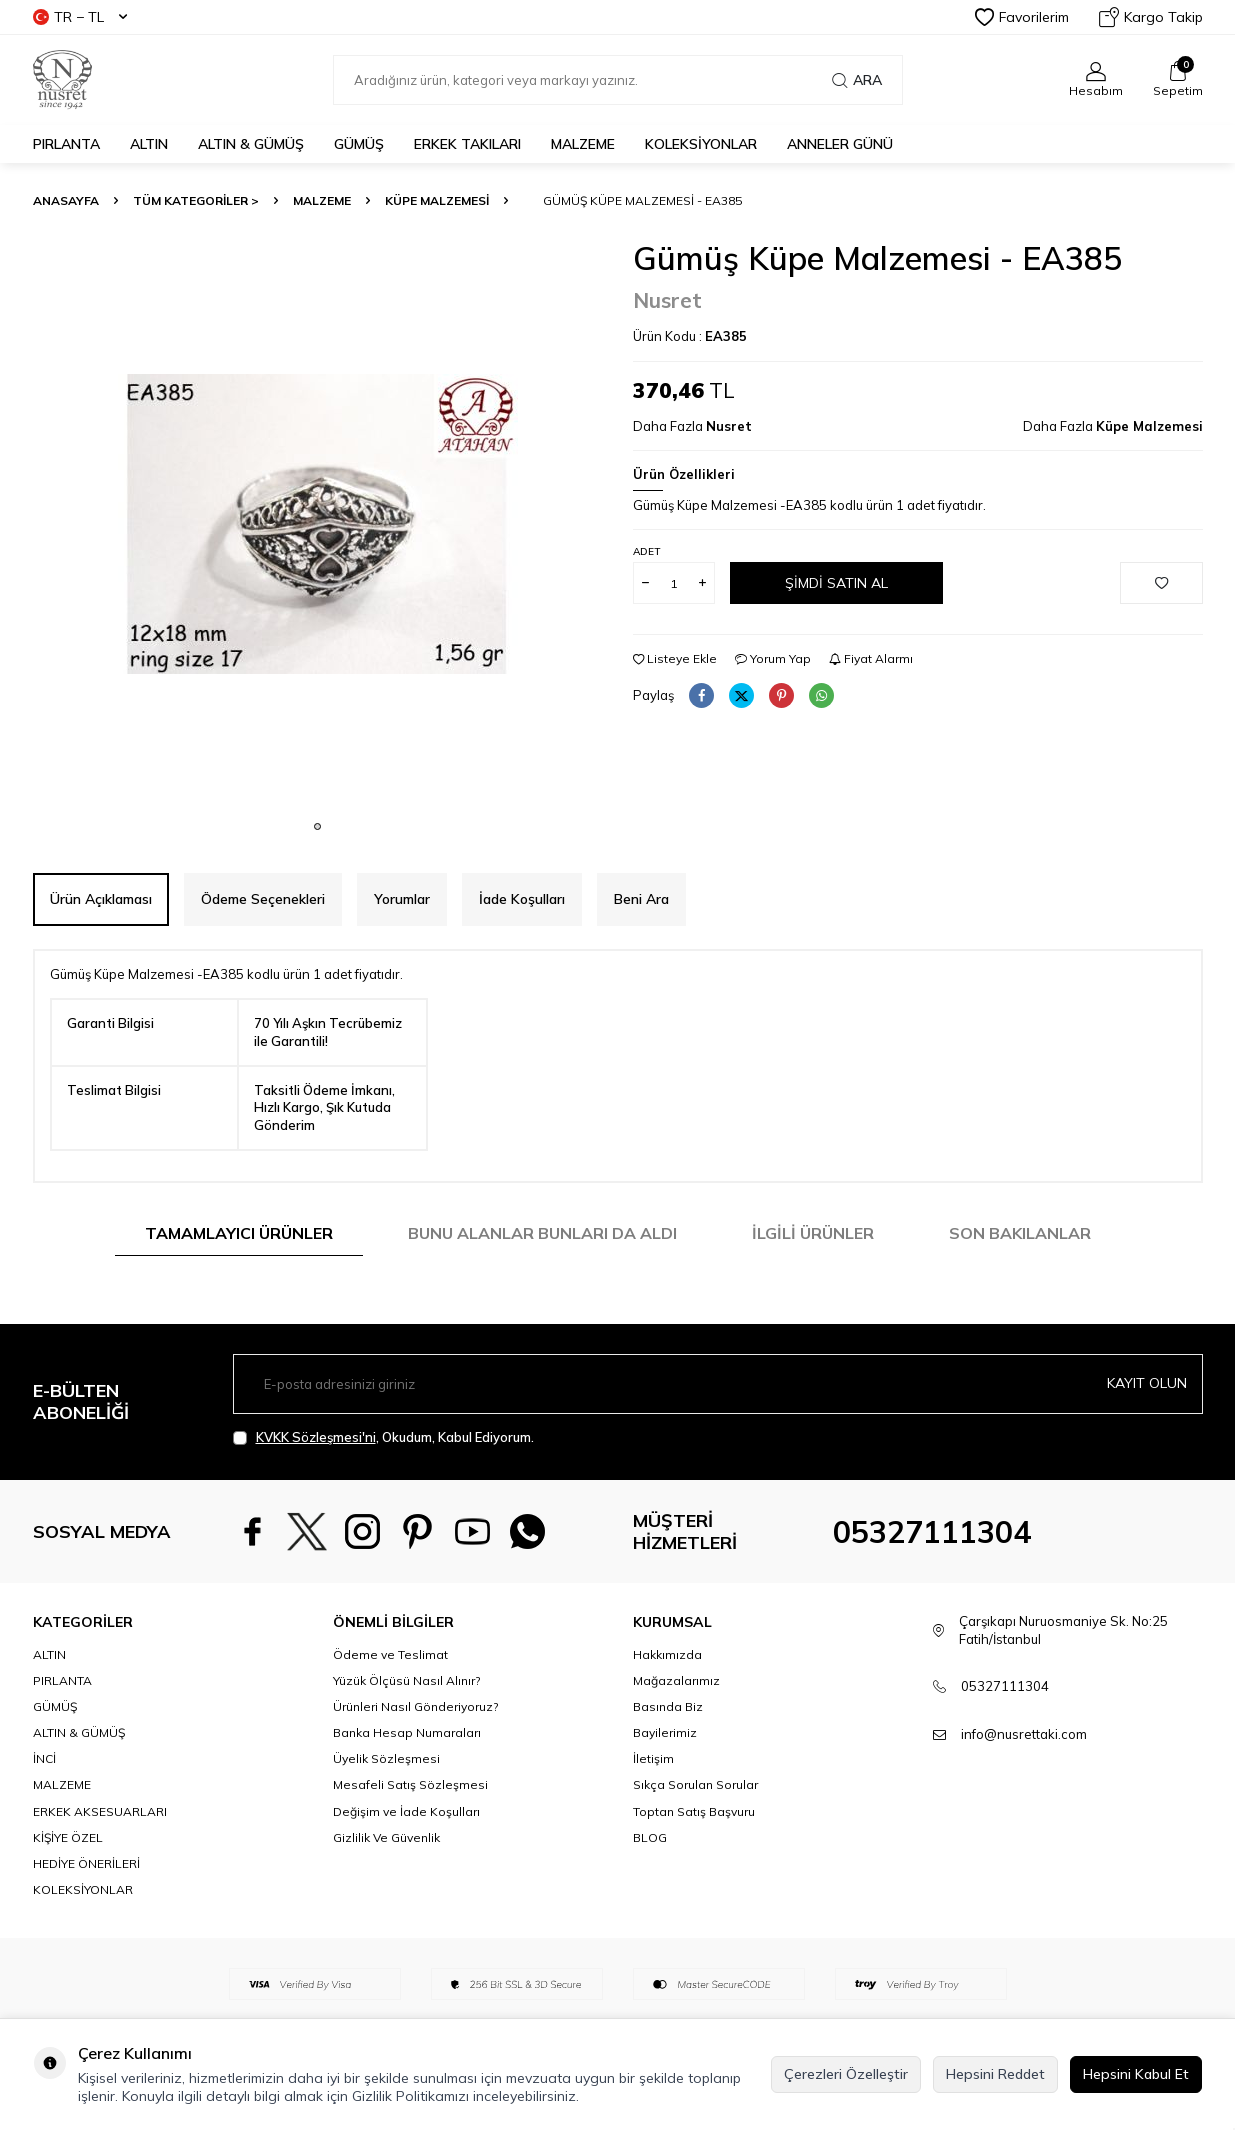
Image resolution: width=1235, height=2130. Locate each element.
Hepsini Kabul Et (1136, 2074)
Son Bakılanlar (1020, 1233)
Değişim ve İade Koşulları (406, 1811)
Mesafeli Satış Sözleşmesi (410, 1784)
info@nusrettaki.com (1024, 1734)
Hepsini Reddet (995, 2074)
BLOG (650, 1837)
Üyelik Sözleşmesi (386, 1758)
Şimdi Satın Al (836, 583)
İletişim (653, 1758)
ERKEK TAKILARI (467, 144)
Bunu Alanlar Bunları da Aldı (542, 1233)
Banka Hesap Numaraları (407, 1732)
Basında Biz (668, 1706)
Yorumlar (402, 899)
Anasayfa (66, 200)
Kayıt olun (1147, 1383)
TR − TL (80, 17)
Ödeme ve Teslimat (390, 1654)
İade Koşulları (522, 899)
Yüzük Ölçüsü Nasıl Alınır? (406, 1680)
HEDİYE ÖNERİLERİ (86, 1863)
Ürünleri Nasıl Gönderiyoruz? (415, 1706)
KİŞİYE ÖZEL (68, 1837)
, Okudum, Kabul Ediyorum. (383, 1437)
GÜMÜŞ (359, 144)
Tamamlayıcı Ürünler (239, 1233)
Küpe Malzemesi (437, 200)
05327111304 (932, 1532)
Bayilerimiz (665, 1732)
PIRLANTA (66, 144)
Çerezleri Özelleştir (846, 2074)
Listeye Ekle (675, 658)
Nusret (667, 300)
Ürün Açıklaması (101, 899)
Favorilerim (1022, 17)
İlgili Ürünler (813, 1233)
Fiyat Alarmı (871, 658)
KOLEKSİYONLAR (701, 144)
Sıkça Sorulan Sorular (695, 1784)
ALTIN (149, 144)
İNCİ (44, 1758)
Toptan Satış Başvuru (694, 1811)
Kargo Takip (1151, 17)
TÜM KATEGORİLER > (196, 200)
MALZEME (583, 144)
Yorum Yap (773, 658)
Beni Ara (641, 899)
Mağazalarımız (676, 1680)
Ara (857, 80)
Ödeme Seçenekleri (263, 899)
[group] (318, 524)
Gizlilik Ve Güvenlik (386, 1837)
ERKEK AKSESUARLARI (100, 1811)
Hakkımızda (667, 1654)
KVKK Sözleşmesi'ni (316, 1437)
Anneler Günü (840, 144)
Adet (646, 551)
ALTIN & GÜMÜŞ (251, 144)
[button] (317, 826)
